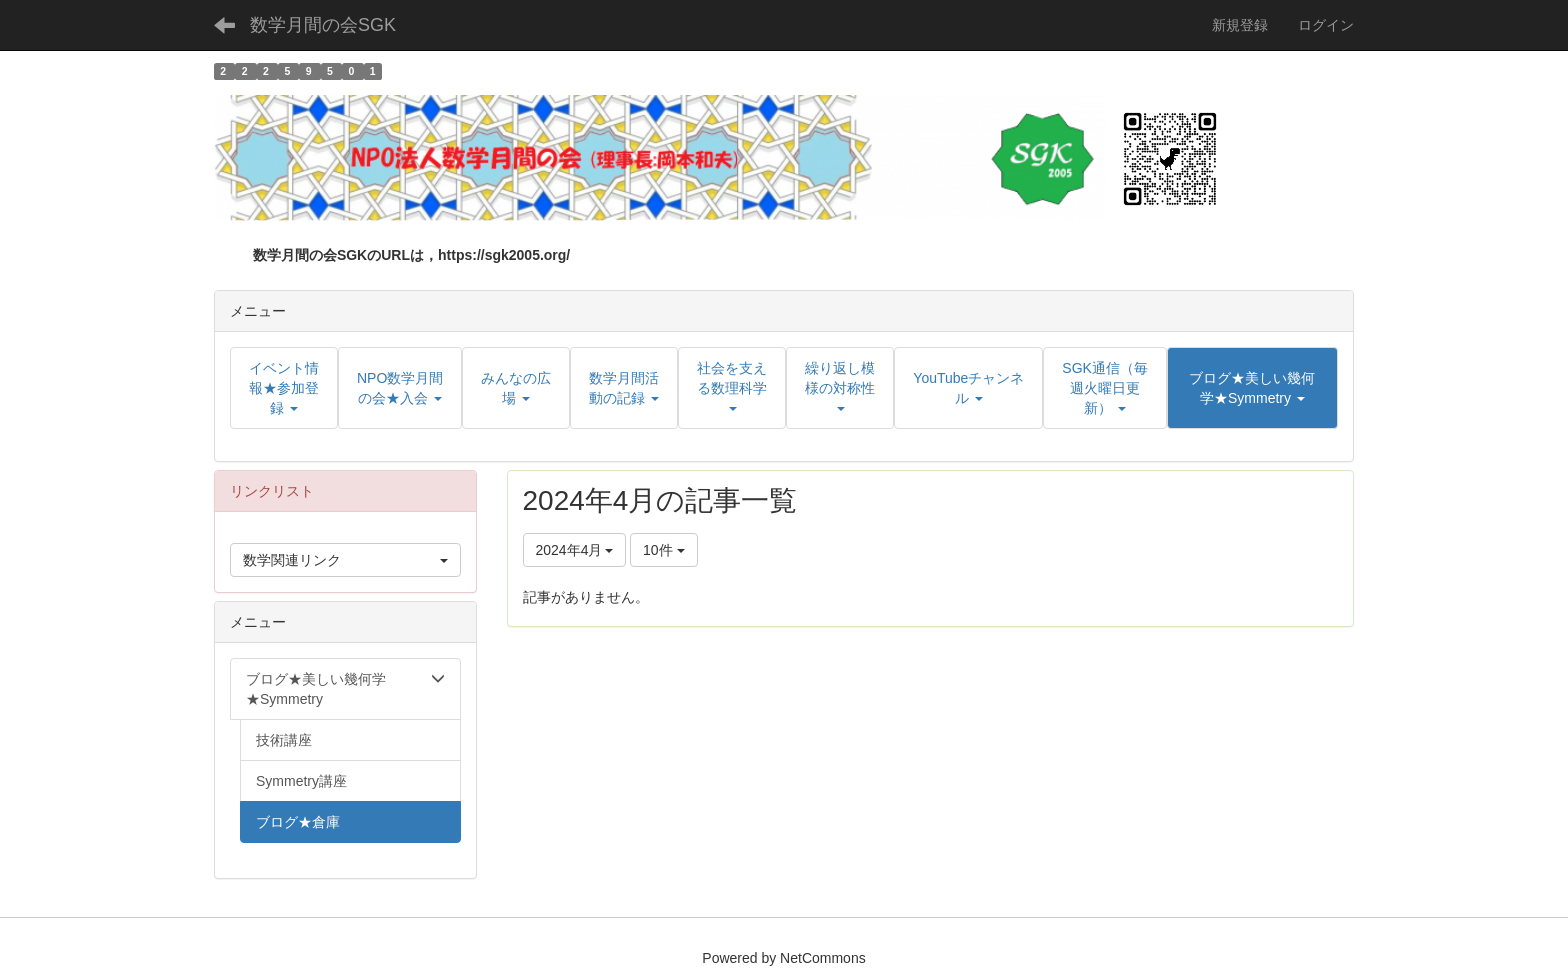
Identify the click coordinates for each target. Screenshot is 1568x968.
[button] (1252, 388)
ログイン (1326, 25)
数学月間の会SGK (323, 25)
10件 (663, 550)
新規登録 (1240, 25)
